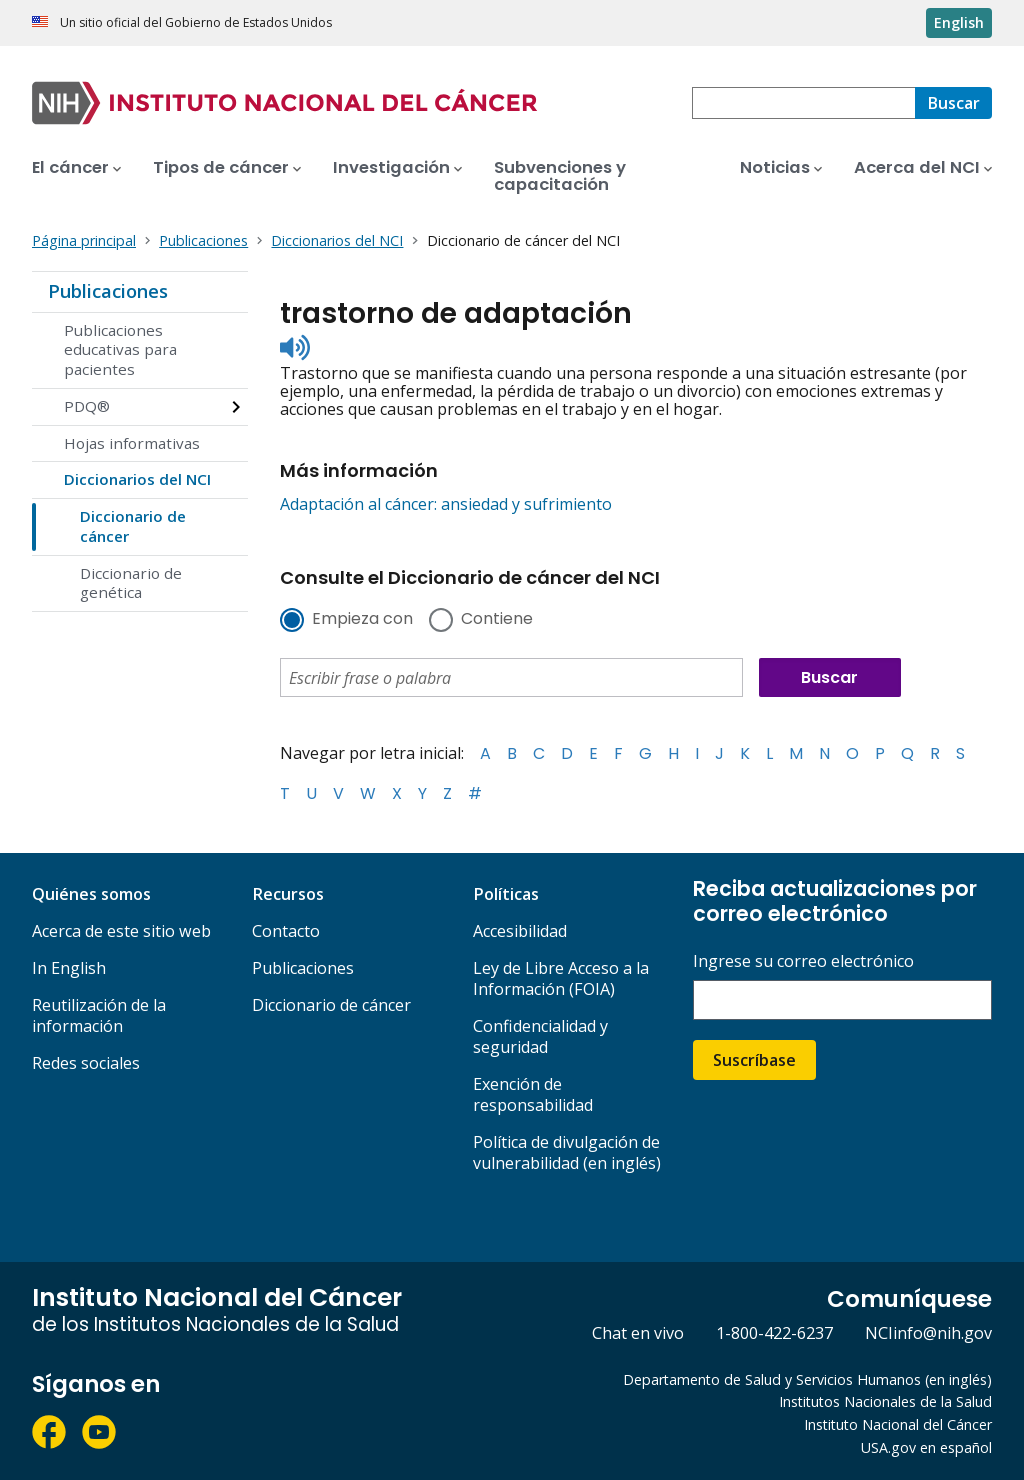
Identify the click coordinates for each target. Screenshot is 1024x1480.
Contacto (286, 931)
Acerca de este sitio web (121, 931)
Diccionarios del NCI (137, 479)
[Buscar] (953, 103)
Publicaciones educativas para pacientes (120, 350)
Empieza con (362, 620)
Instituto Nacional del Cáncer (898, 1424)
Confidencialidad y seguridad (540, 1036)
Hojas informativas (132, 443)
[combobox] (803, 103)
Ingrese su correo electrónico (803, 961)
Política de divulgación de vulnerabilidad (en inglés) (567, 1152)
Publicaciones (108, 291)
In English (69, 968)
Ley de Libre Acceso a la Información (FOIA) (561, 978)
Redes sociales (86, 1063)
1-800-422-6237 (774, 1333)
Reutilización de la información (99, 1015)
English (959, 22)
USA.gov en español (926, 1447)
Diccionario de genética (131, 583)
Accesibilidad (520, 931)
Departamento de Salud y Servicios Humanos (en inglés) (807, 1379)
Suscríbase (754, 1060)
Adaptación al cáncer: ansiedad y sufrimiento (446, 504)
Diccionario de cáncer (133, 526)
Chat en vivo (638, 1333)
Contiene (497, 620)
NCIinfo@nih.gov (928, 1333)
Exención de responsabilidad (533, 1094)
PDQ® (87, 406)
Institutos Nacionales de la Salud (885, 1401)
